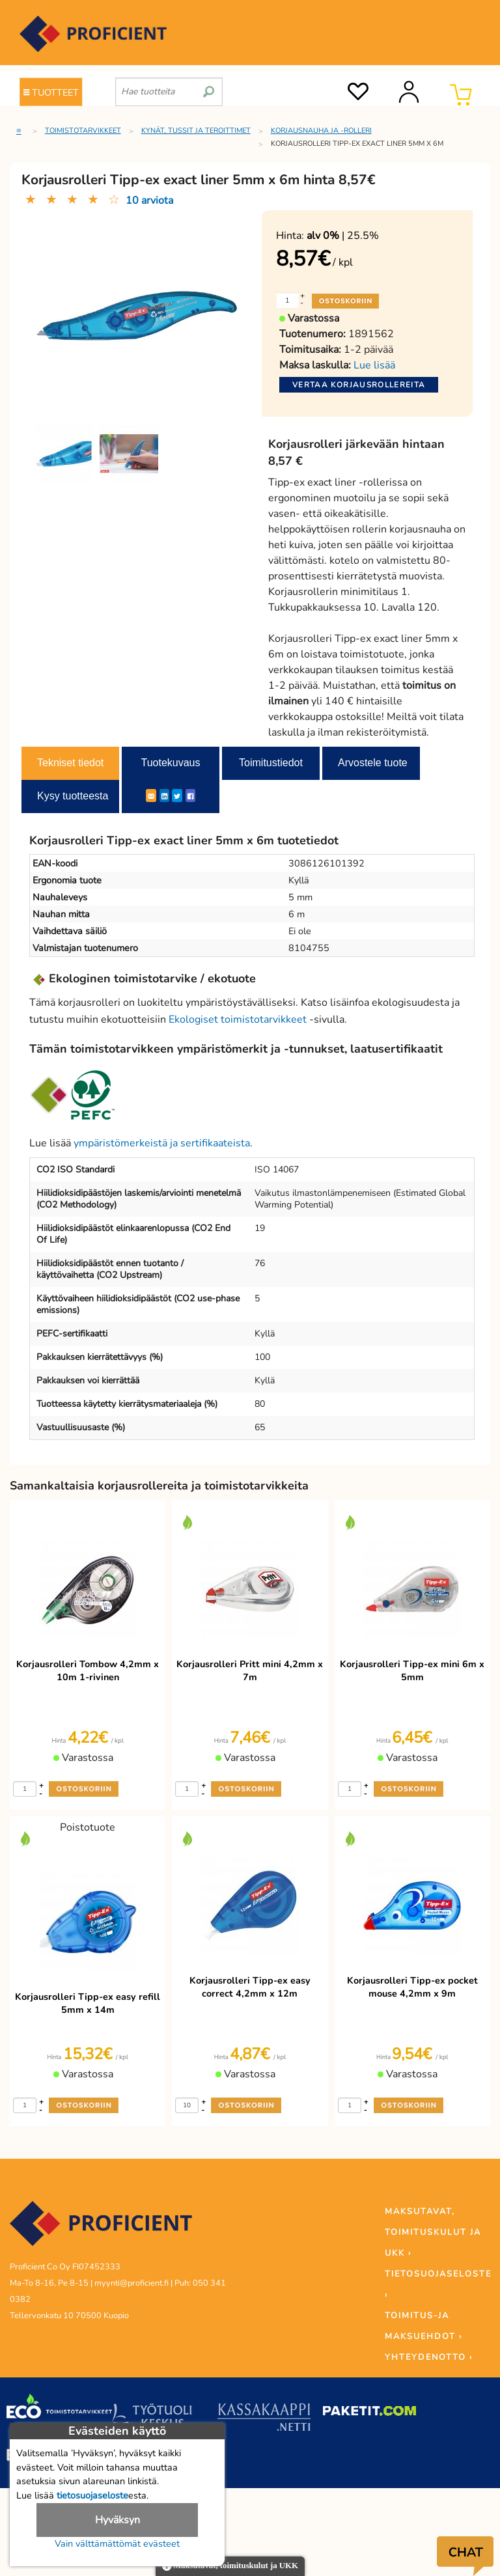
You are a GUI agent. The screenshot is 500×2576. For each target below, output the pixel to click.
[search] (208, 86)
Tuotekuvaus (170, 762)
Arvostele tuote (373, 762)
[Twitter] (177, 795)
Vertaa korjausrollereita (358, 385)
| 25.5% (343, 236)
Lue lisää (374, 365)
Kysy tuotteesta (72, 795)
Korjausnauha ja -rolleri (321, 130)
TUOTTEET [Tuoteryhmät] (51, 92)
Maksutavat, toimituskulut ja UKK (230, 2566)
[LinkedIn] (164, 795)
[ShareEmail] (151, 795)
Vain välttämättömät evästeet (117, 2543)
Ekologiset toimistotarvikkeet (238, 1019)
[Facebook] (190, 795)
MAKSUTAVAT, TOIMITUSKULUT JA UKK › (433, 2232)
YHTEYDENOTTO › (429, 2357)
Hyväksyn (117, 2520)
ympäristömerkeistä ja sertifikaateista (162, 1143)
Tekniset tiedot (70, 762)
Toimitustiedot (271, 762)
